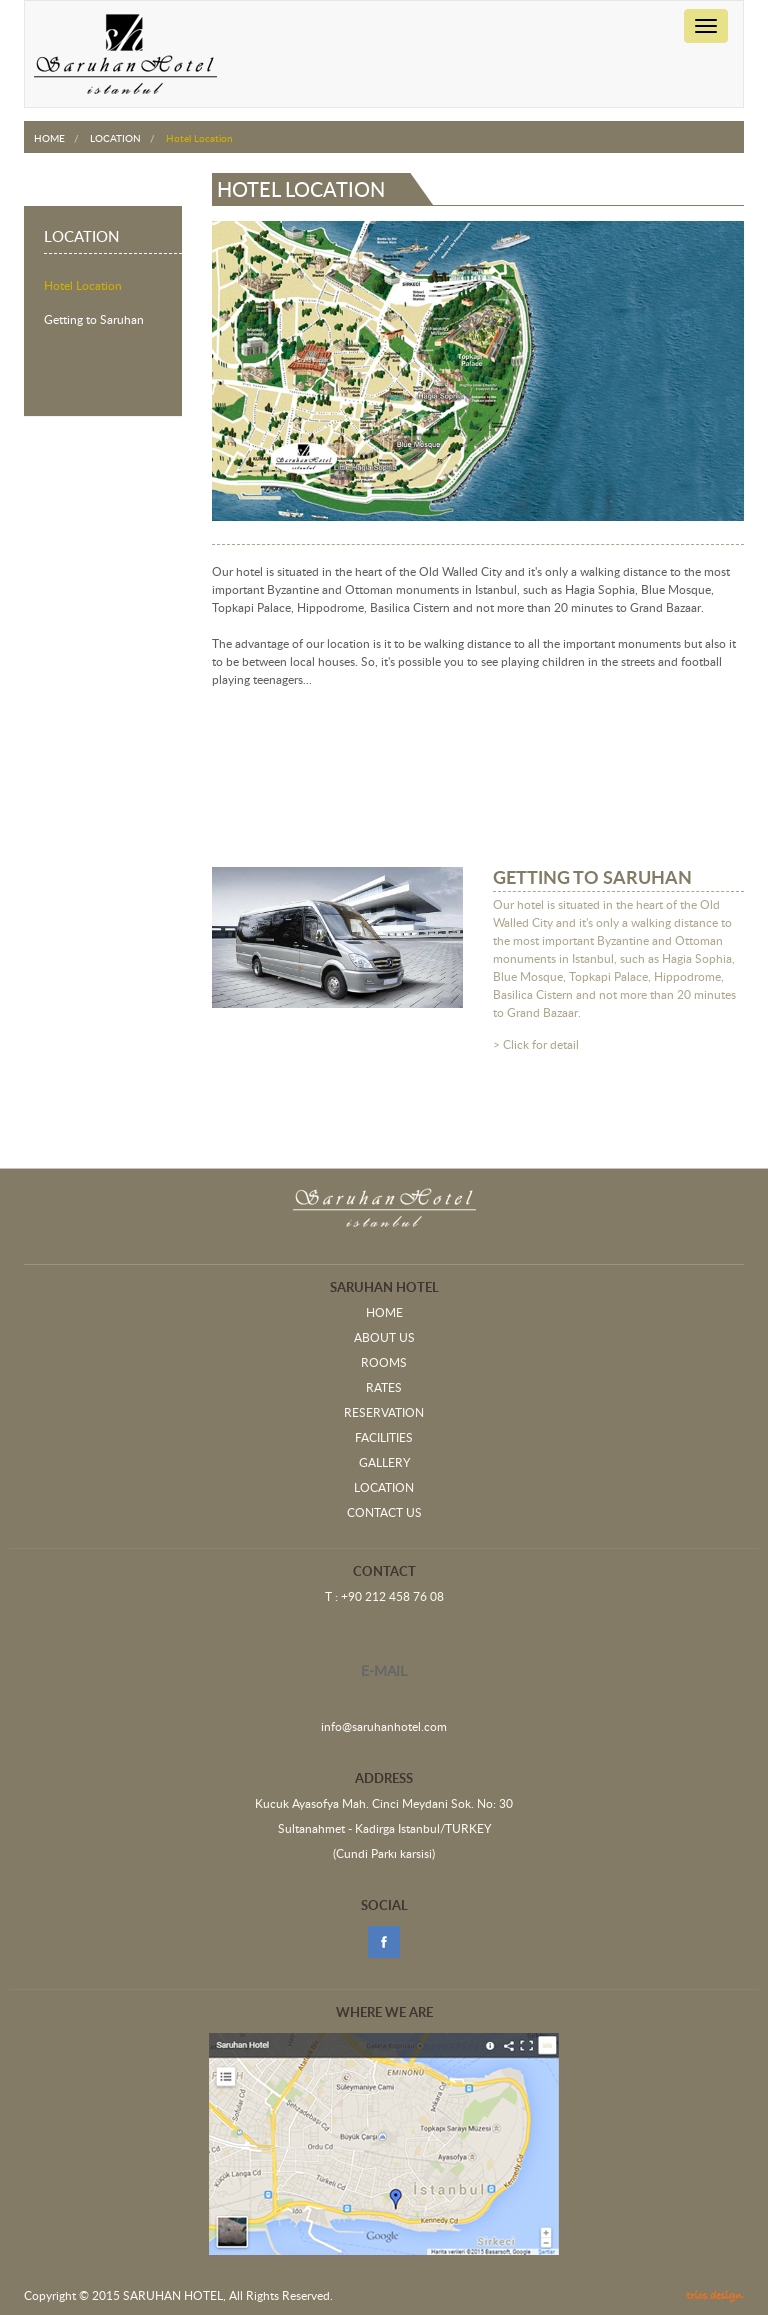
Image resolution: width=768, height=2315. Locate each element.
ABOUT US (384, 1338)
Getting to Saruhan (94, 320)
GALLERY (384, 1463)
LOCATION (115, 138)
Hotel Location (83, 286)
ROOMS (384, 1363)
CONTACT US (384, 1513)
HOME (49, 138)
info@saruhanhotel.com (384, 1727)
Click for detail (541, 1045)
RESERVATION (384, 1413)
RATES (384, 1388)
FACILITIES (384, 1438)
